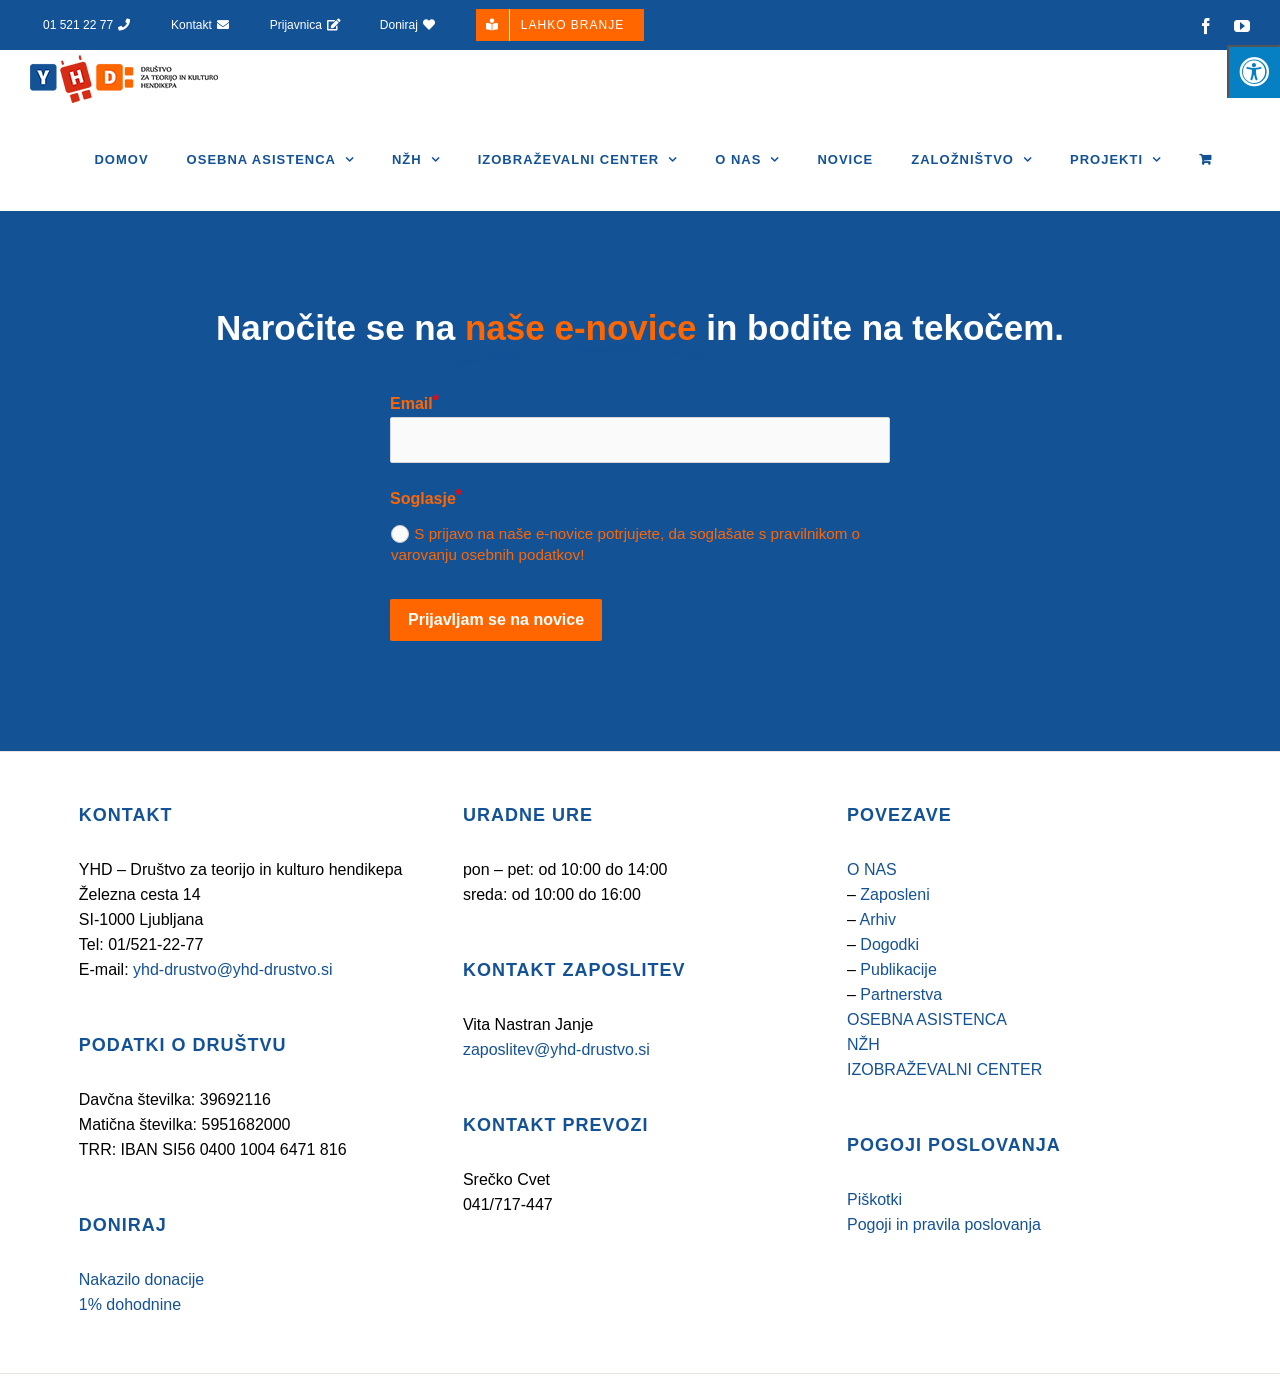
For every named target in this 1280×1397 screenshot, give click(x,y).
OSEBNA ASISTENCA (927, 1064)
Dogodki (889, 989)
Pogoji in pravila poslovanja (944, 1269)
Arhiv (877, 964)
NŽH (863, 1089)
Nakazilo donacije (141, 1324)
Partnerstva (901, 1039)
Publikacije (898, 1014)
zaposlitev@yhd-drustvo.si (556, 1094)
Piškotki (874, 1244)
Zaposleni (894, 939)
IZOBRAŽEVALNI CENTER (944, 1114)
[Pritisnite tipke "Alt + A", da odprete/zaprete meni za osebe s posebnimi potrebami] (1253, 71)
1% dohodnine (130, 1349)
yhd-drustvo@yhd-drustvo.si (232, 1014)
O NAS (872, 914)
